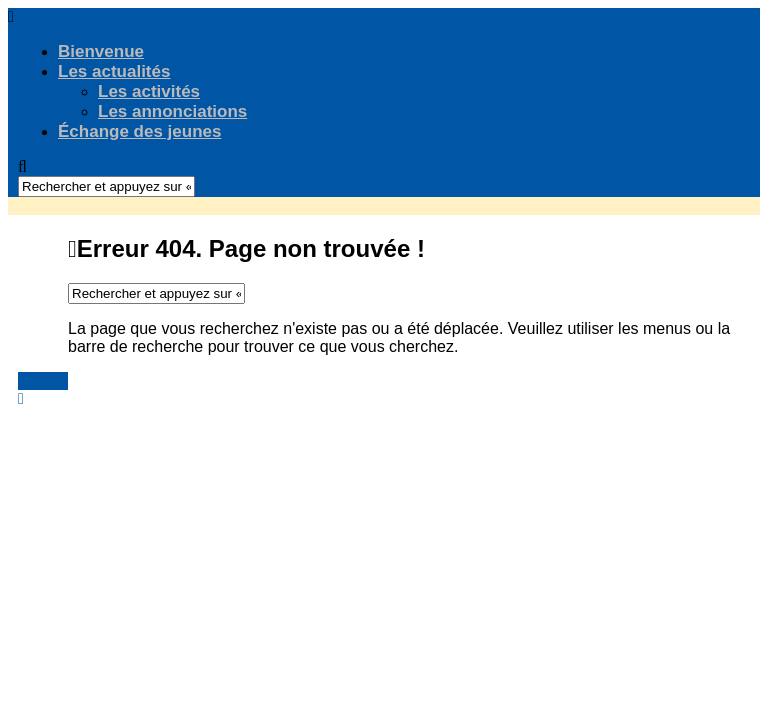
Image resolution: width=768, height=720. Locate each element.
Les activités (149, 91)
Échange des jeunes (139, 131)
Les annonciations (172, 111)
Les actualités (114, 71)
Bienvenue (101, 51)
